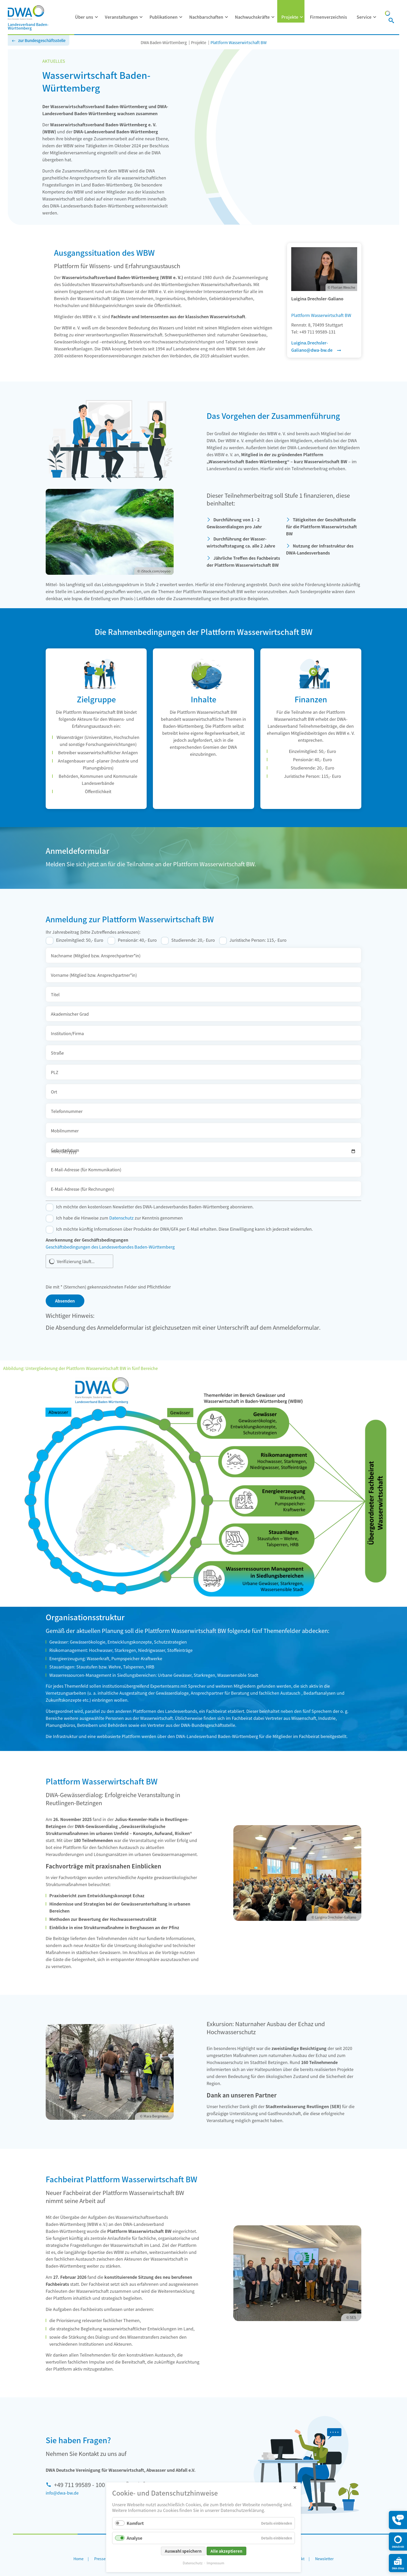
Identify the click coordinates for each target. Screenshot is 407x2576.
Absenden (65, 1301)
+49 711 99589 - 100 (79, 2484)
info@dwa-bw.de (62, 2493)
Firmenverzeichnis (328, 17)
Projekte (289, 17)
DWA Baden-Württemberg (164, 42)
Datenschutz (121, 1218)
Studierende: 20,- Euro (193, 940)
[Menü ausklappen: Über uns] (96, 17)
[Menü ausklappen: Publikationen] (181, 17)
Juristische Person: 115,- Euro (258, 940)
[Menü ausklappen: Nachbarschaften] (226, 17)
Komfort (135, 2523)
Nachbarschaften (206, 17)
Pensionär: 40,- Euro (137, 940)
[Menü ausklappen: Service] (375, 17)
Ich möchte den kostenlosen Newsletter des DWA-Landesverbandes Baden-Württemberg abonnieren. (155, 1206)
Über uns (84, 17)
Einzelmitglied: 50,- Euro (79, 940)
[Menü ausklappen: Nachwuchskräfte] (273, 17)
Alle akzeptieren (226, 2551)
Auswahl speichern (183, 2551)
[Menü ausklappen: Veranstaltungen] (141, 17)
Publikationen (164, 17)
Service (364, 17)
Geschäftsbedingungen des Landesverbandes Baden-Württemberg (110, 1247)
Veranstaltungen (121, 17)
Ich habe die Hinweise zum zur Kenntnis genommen (119, 1218)
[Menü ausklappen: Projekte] (302, 17)
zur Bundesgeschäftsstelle (41, 40)
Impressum (215, 2562)
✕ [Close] (294, 2487)
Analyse (134, 2538)
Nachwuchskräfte (252, 17)
